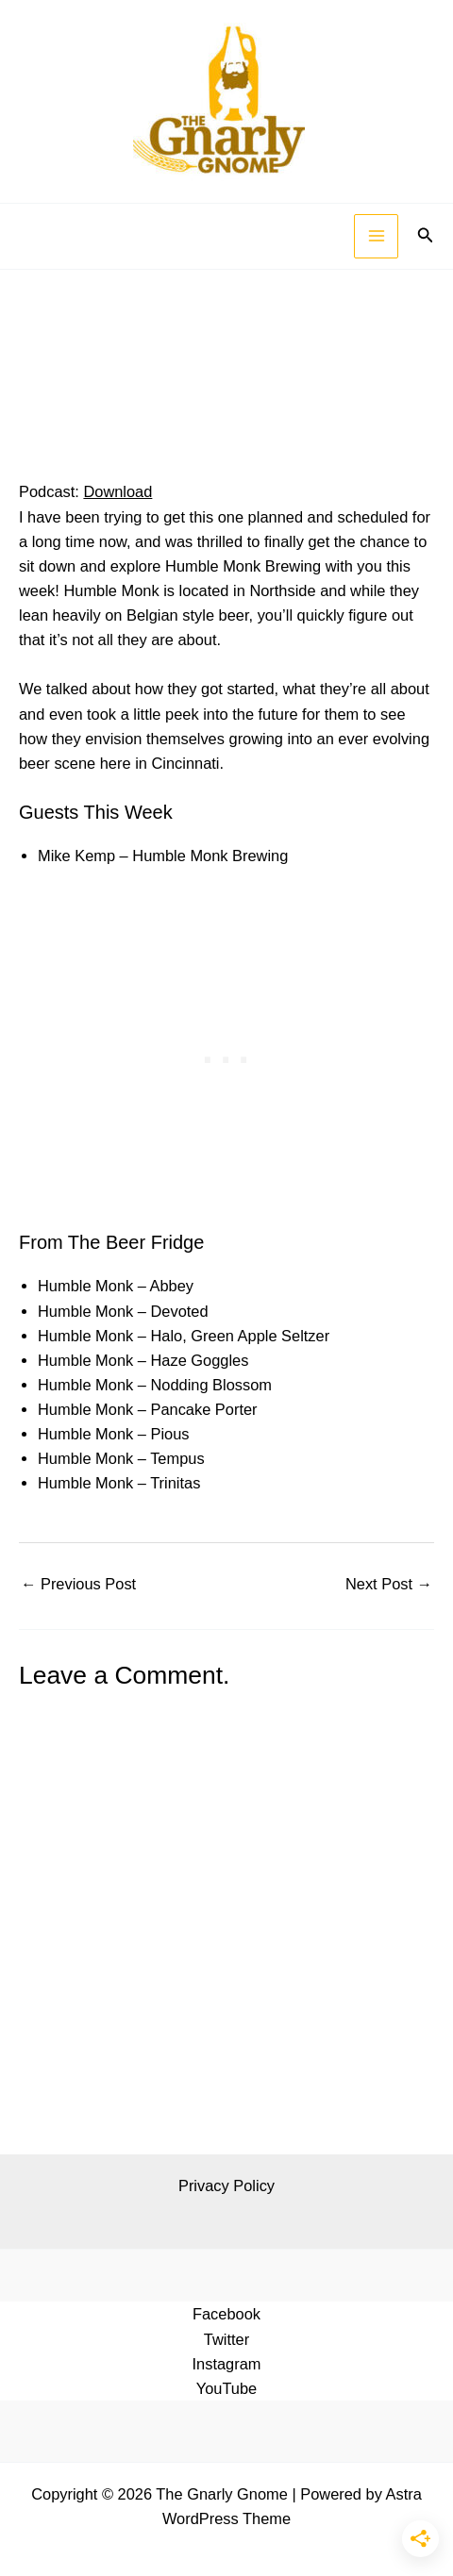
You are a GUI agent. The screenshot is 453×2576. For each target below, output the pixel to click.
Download (117, 491)
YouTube (226, 2388)
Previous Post (78, 1583)
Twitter (226, 2339)
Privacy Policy (226, 2185)
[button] (425, 236)
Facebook (226, 2313)
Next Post (388, 1583)
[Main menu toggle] (376, 236)
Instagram (227, 2363)
